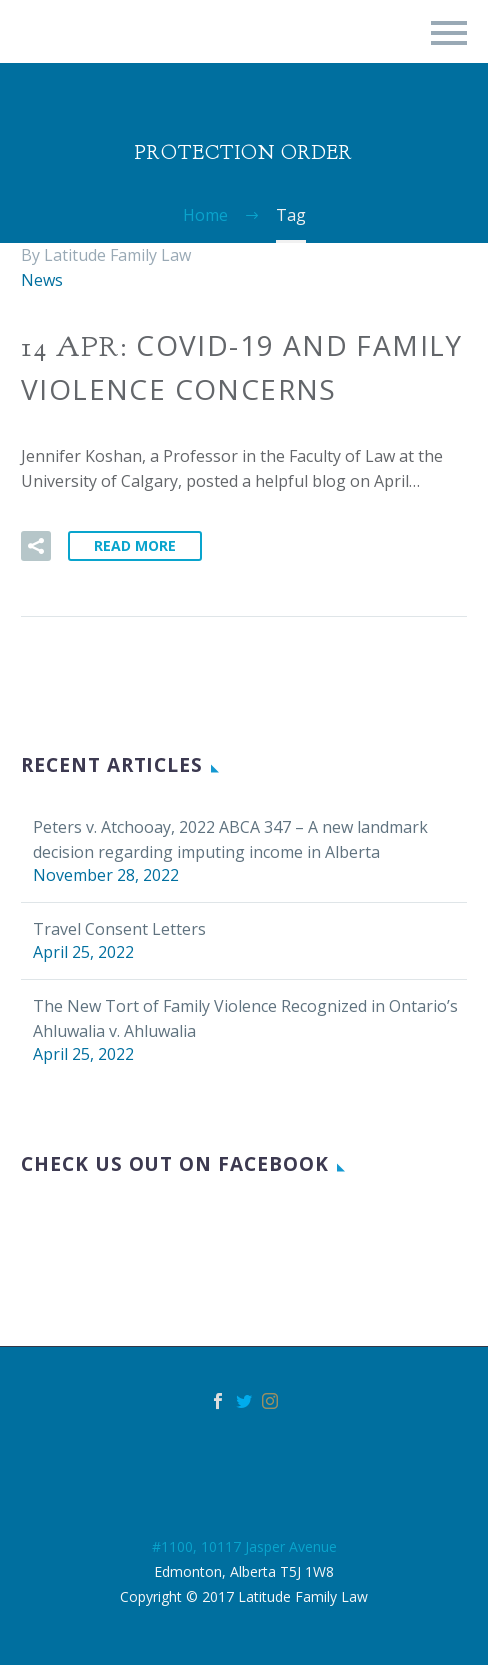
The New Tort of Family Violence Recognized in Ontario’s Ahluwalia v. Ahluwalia (245, 1018)
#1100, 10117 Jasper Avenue (244, 1546)
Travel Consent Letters (119, 929)
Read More (135, 545)
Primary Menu (449, 33)
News (42, 280)
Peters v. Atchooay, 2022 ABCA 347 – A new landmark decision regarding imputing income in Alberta (230, 839)
